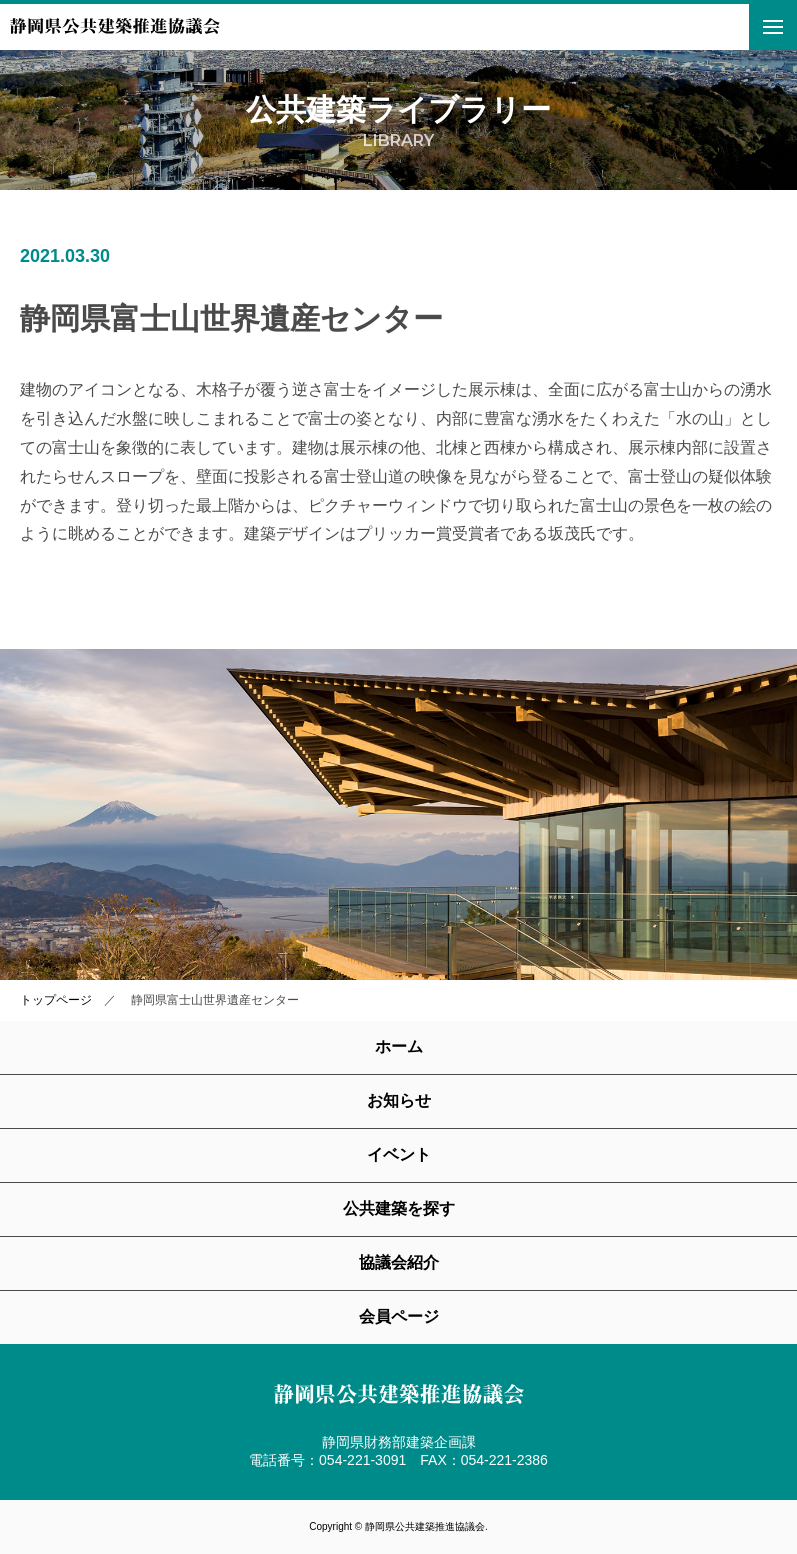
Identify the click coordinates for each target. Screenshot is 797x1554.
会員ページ (399, 1316)
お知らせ (399, 1100)
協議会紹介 (399, 1262)
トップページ (56, 1000)
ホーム (399, 1046)
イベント (399, 1154)
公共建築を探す (399, 1208)
